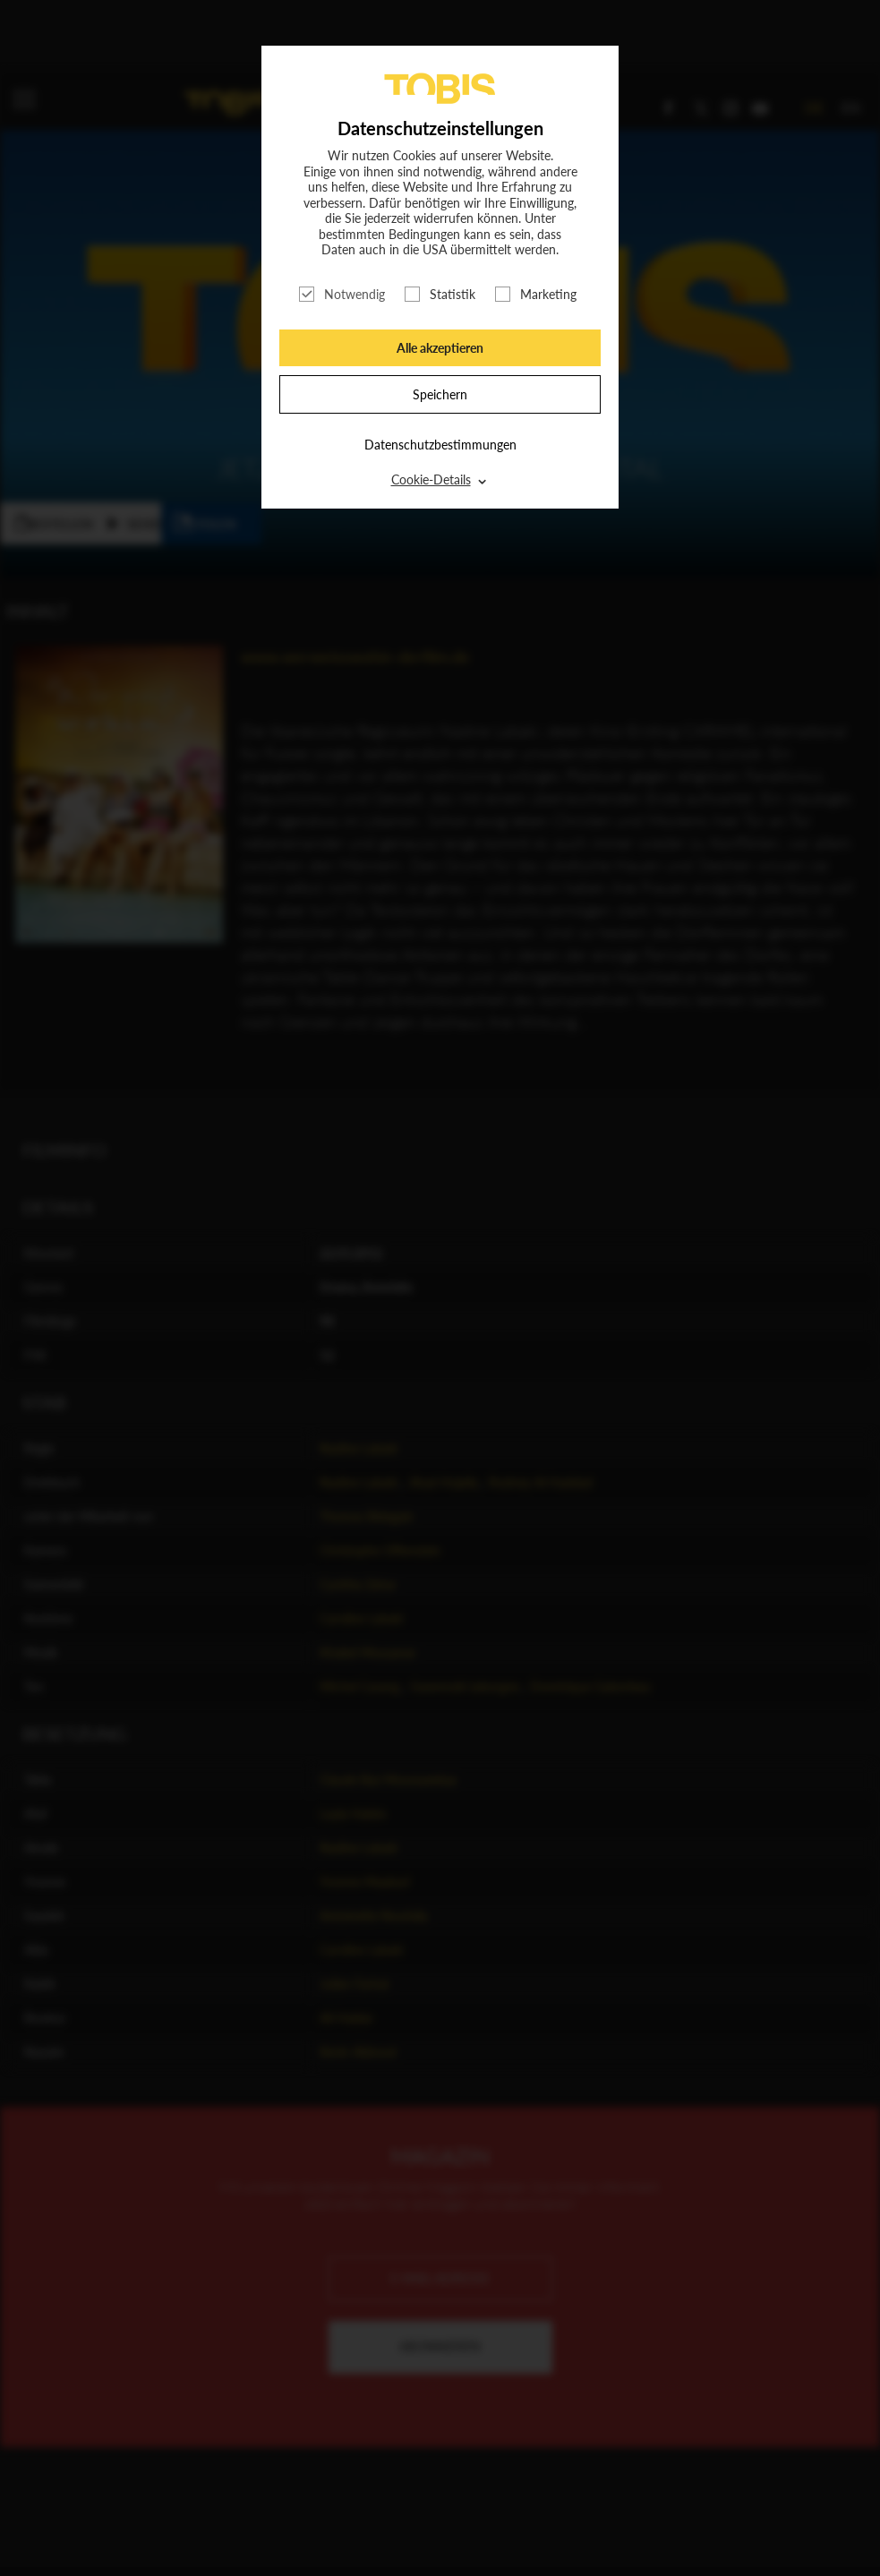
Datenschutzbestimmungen (440, 444)
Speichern (440, 394)
